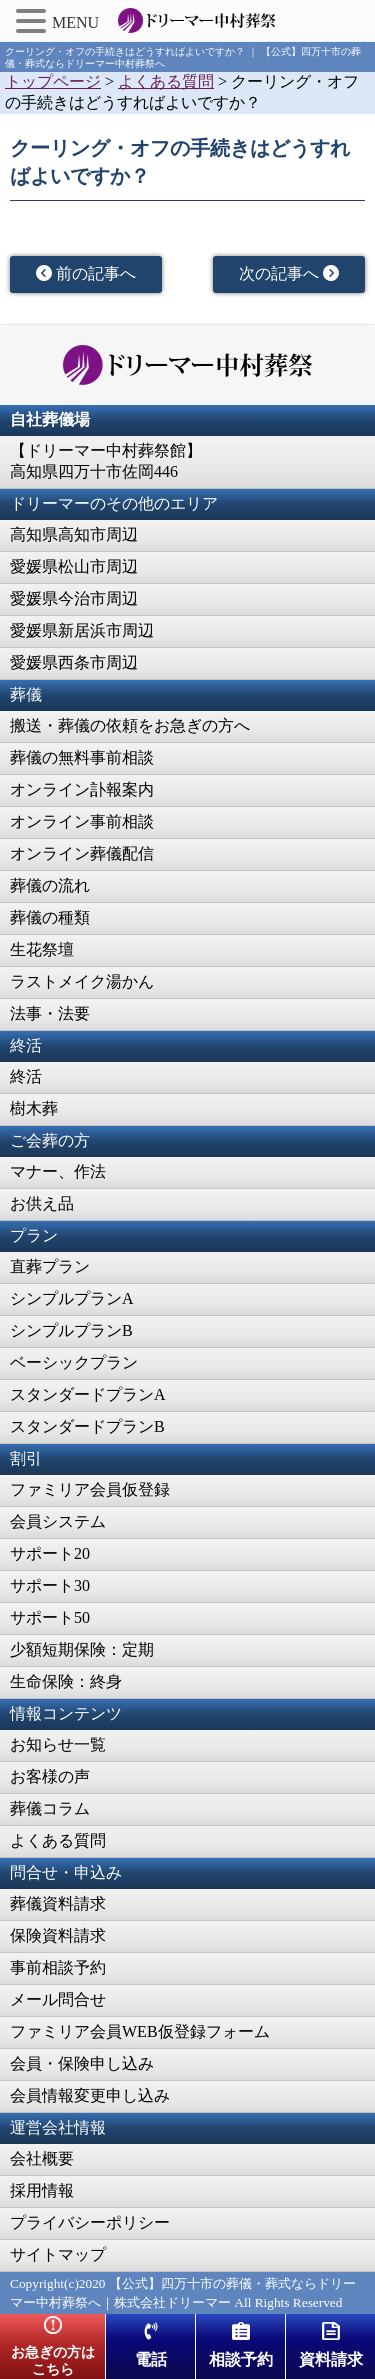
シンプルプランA (72, 1298)
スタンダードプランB (87, 1426)
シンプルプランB (71, 1330)
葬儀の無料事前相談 (82, 757)
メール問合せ (58, 1999)
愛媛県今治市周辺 (74, 598)
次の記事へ (289, 273)
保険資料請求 (58, 1935)
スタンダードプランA (88, 1394)
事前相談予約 (58, 1967)
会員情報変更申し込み (90, 2095)
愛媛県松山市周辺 (74, 566)
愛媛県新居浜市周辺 (82, 630)
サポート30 (50, 1585)
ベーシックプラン (74, 1362)
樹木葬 (34, 1108)
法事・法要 (50, 1013)
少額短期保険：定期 (82, 1649)
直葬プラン (50, 1266)
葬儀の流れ (50, 885)
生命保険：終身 (66, 1681)
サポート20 (50, 1553)
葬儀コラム (50, 1808)
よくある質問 (58, 1840)
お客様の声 (50, 1776)
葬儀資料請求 (58, 1903)
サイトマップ (58, 2254)
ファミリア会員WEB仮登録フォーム (140, 2031)
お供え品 (42, 1203)
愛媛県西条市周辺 (74, 662)
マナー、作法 (58, 1171)
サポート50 (50, 1617)
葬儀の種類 (50, 917)
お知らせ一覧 (58, 1744)
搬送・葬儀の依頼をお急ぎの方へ (130, 725)
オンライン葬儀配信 (82, 853)
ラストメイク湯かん (82, 981)
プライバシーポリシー (90, 2222)
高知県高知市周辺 (74, 534)
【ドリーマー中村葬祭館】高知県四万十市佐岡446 (106, 461)
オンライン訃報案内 (82, 789)
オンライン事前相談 (82, 821)
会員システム (58, 1521)
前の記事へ (86, 273)
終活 (26, 1076)
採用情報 (42, 2190)
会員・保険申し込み (82, 2063)
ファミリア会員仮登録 (90, 1489)
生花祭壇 (42, 949)
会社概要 (42, 2158)
